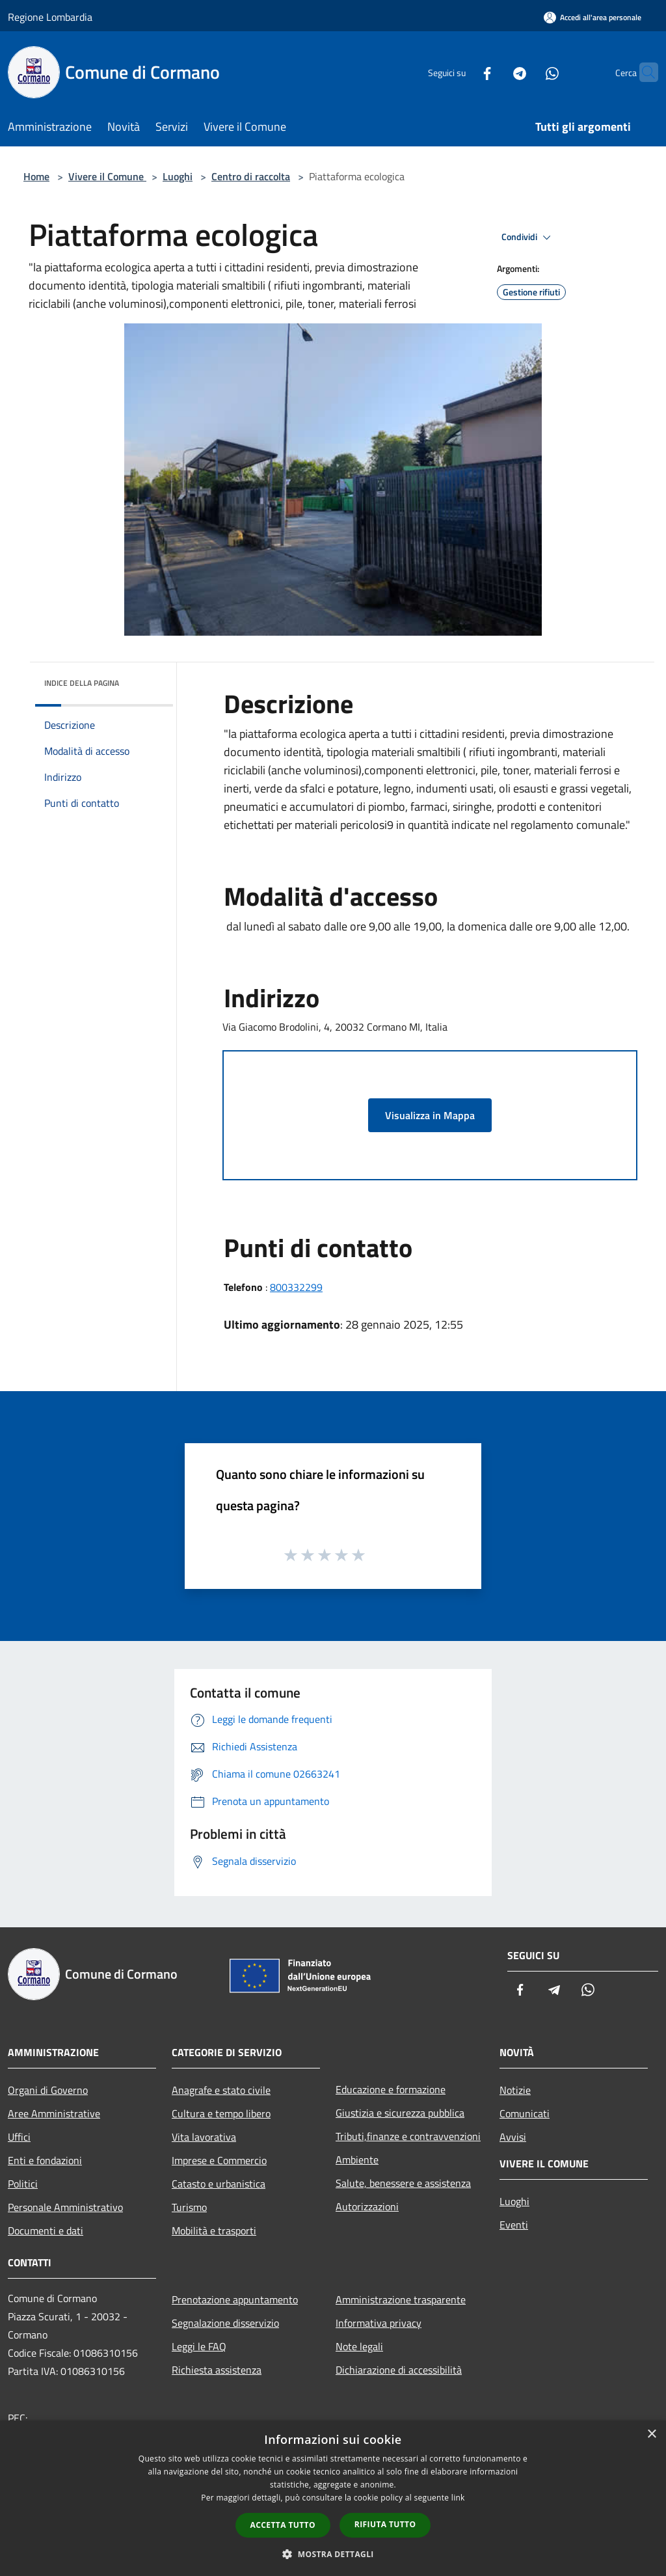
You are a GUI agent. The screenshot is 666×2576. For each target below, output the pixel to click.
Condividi (528, 237)
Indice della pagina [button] (81, 683)
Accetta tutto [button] (282, 2524)
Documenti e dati (45, 2230)
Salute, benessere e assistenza (403, 2183)
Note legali (359, 2346)
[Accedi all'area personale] (592, 17)
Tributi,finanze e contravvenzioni (408, 2136)
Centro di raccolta (250, 176)
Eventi (514, 2224)
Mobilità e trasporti (214, 2230)
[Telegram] (494, 72)
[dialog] (333, 2498)
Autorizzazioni (367, 2206)
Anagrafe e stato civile (221, 2090)
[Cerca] (642, 72)
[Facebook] (462, 72)
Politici (23, 2183)
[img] (146, 680)
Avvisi (513, 2137)
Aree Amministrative (54, 2113)
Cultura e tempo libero (221, 2113)
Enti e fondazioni (45, 2160)
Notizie (515, 2090)
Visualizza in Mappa (430, 1115)
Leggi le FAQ (199, 2346)
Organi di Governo (48, 2090)
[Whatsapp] (527, 72)
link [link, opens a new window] (458, 2497)
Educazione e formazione (391, 2089)
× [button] (651, 2434)
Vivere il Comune (107, 176)
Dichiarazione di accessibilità (399, 2370)
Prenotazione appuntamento (235, 2299)
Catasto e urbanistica (218, 2183)
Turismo (189, 2207)
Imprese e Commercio (219, 2160)
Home (36, 176)
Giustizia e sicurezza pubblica (400, 2113)
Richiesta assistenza (216, 2370)
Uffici (19, 2137)
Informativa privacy (378, 2323)
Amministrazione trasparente (401, 2299)
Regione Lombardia (50, 17)
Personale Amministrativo (65, 2207)
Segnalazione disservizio (225, 2323)
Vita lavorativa (204, 2137)
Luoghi (178, 176)
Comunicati (525, 2113)
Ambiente (357, 2159)
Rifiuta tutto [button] (385, 2524)
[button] (333, 2553)
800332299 (296, 1287)
